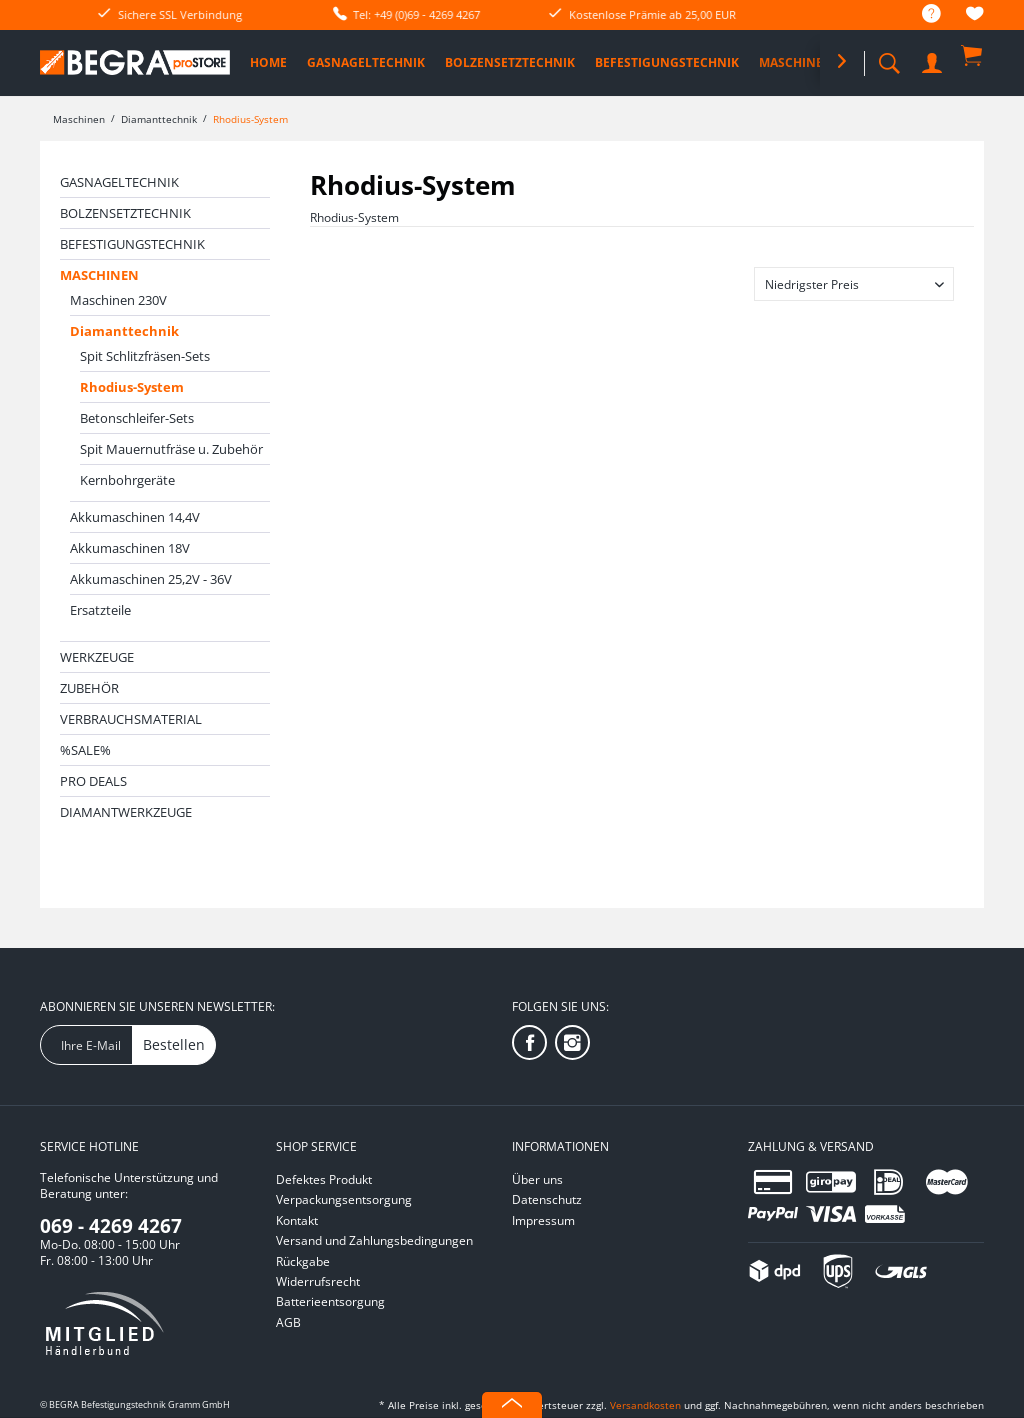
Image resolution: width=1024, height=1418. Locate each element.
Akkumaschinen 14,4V (135, 517)
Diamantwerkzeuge (126, 812)
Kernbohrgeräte (127, 480)
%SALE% (85, 750)
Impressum (543, 1220)
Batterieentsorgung (330, 1301)
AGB (288, 1322)
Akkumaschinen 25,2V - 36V (151, 579)
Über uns (537, 1179)
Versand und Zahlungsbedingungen (374, 1240)
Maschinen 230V (118, 300)
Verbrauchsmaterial (131, 719)
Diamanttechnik (124, 331)
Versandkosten (645, 1405)
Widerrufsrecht (318, 1281)
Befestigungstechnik (132, 244)
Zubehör (89, 688)
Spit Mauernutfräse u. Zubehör (171, 449)
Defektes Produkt (324, 1179)
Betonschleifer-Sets (137, 418)
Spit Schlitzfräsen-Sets (145, 356)
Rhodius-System (132, 387)
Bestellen (174, 1044)
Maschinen (99, 275)
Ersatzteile (100, 610)
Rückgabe (303, 1261)
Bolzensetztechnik (125, 213)
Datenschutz (547, 1199)
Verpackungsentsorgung (344, 1199)
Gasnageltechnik (119, 182)
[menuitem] (921, 14)
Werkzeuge (97, 657)
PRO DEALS (93, 781)
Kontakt (297, 1220)
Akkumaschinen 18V (130, 548)
